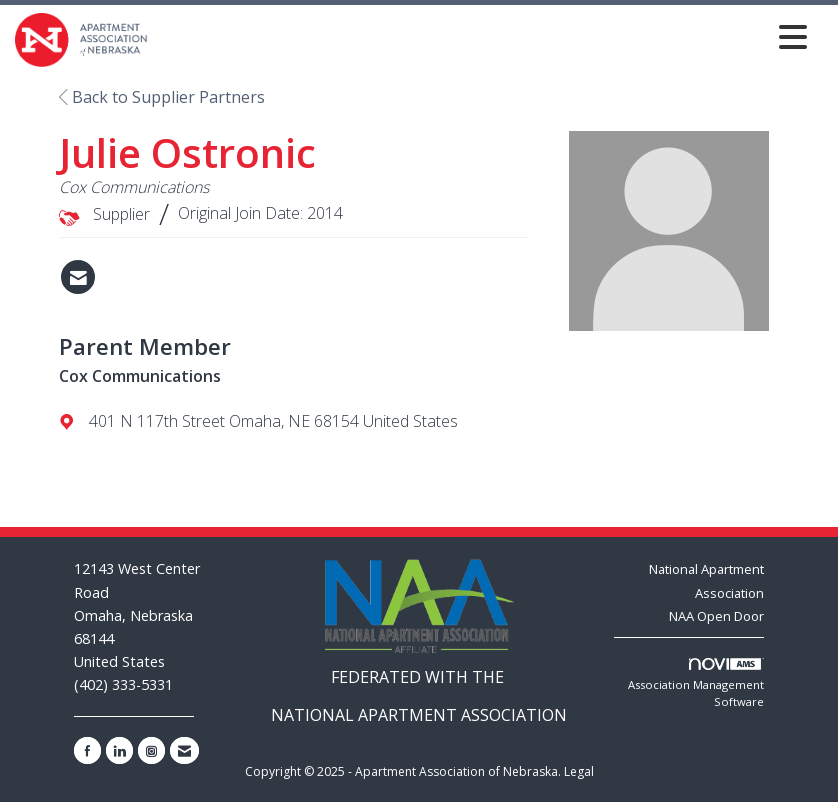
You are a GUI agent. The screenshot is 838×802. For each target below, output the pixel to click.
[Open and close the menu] (483, 36)
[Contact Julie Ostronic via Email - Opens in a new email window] (78, 277)
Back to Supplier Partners (162, 97)
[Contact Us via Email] (184, 750)
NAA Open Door (716, 616)
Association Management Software (696, 684)
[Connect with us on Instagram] (151, 750)
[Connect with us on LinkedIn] (119, 750)
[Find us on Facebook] (87, 750)
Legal (579, 771)
